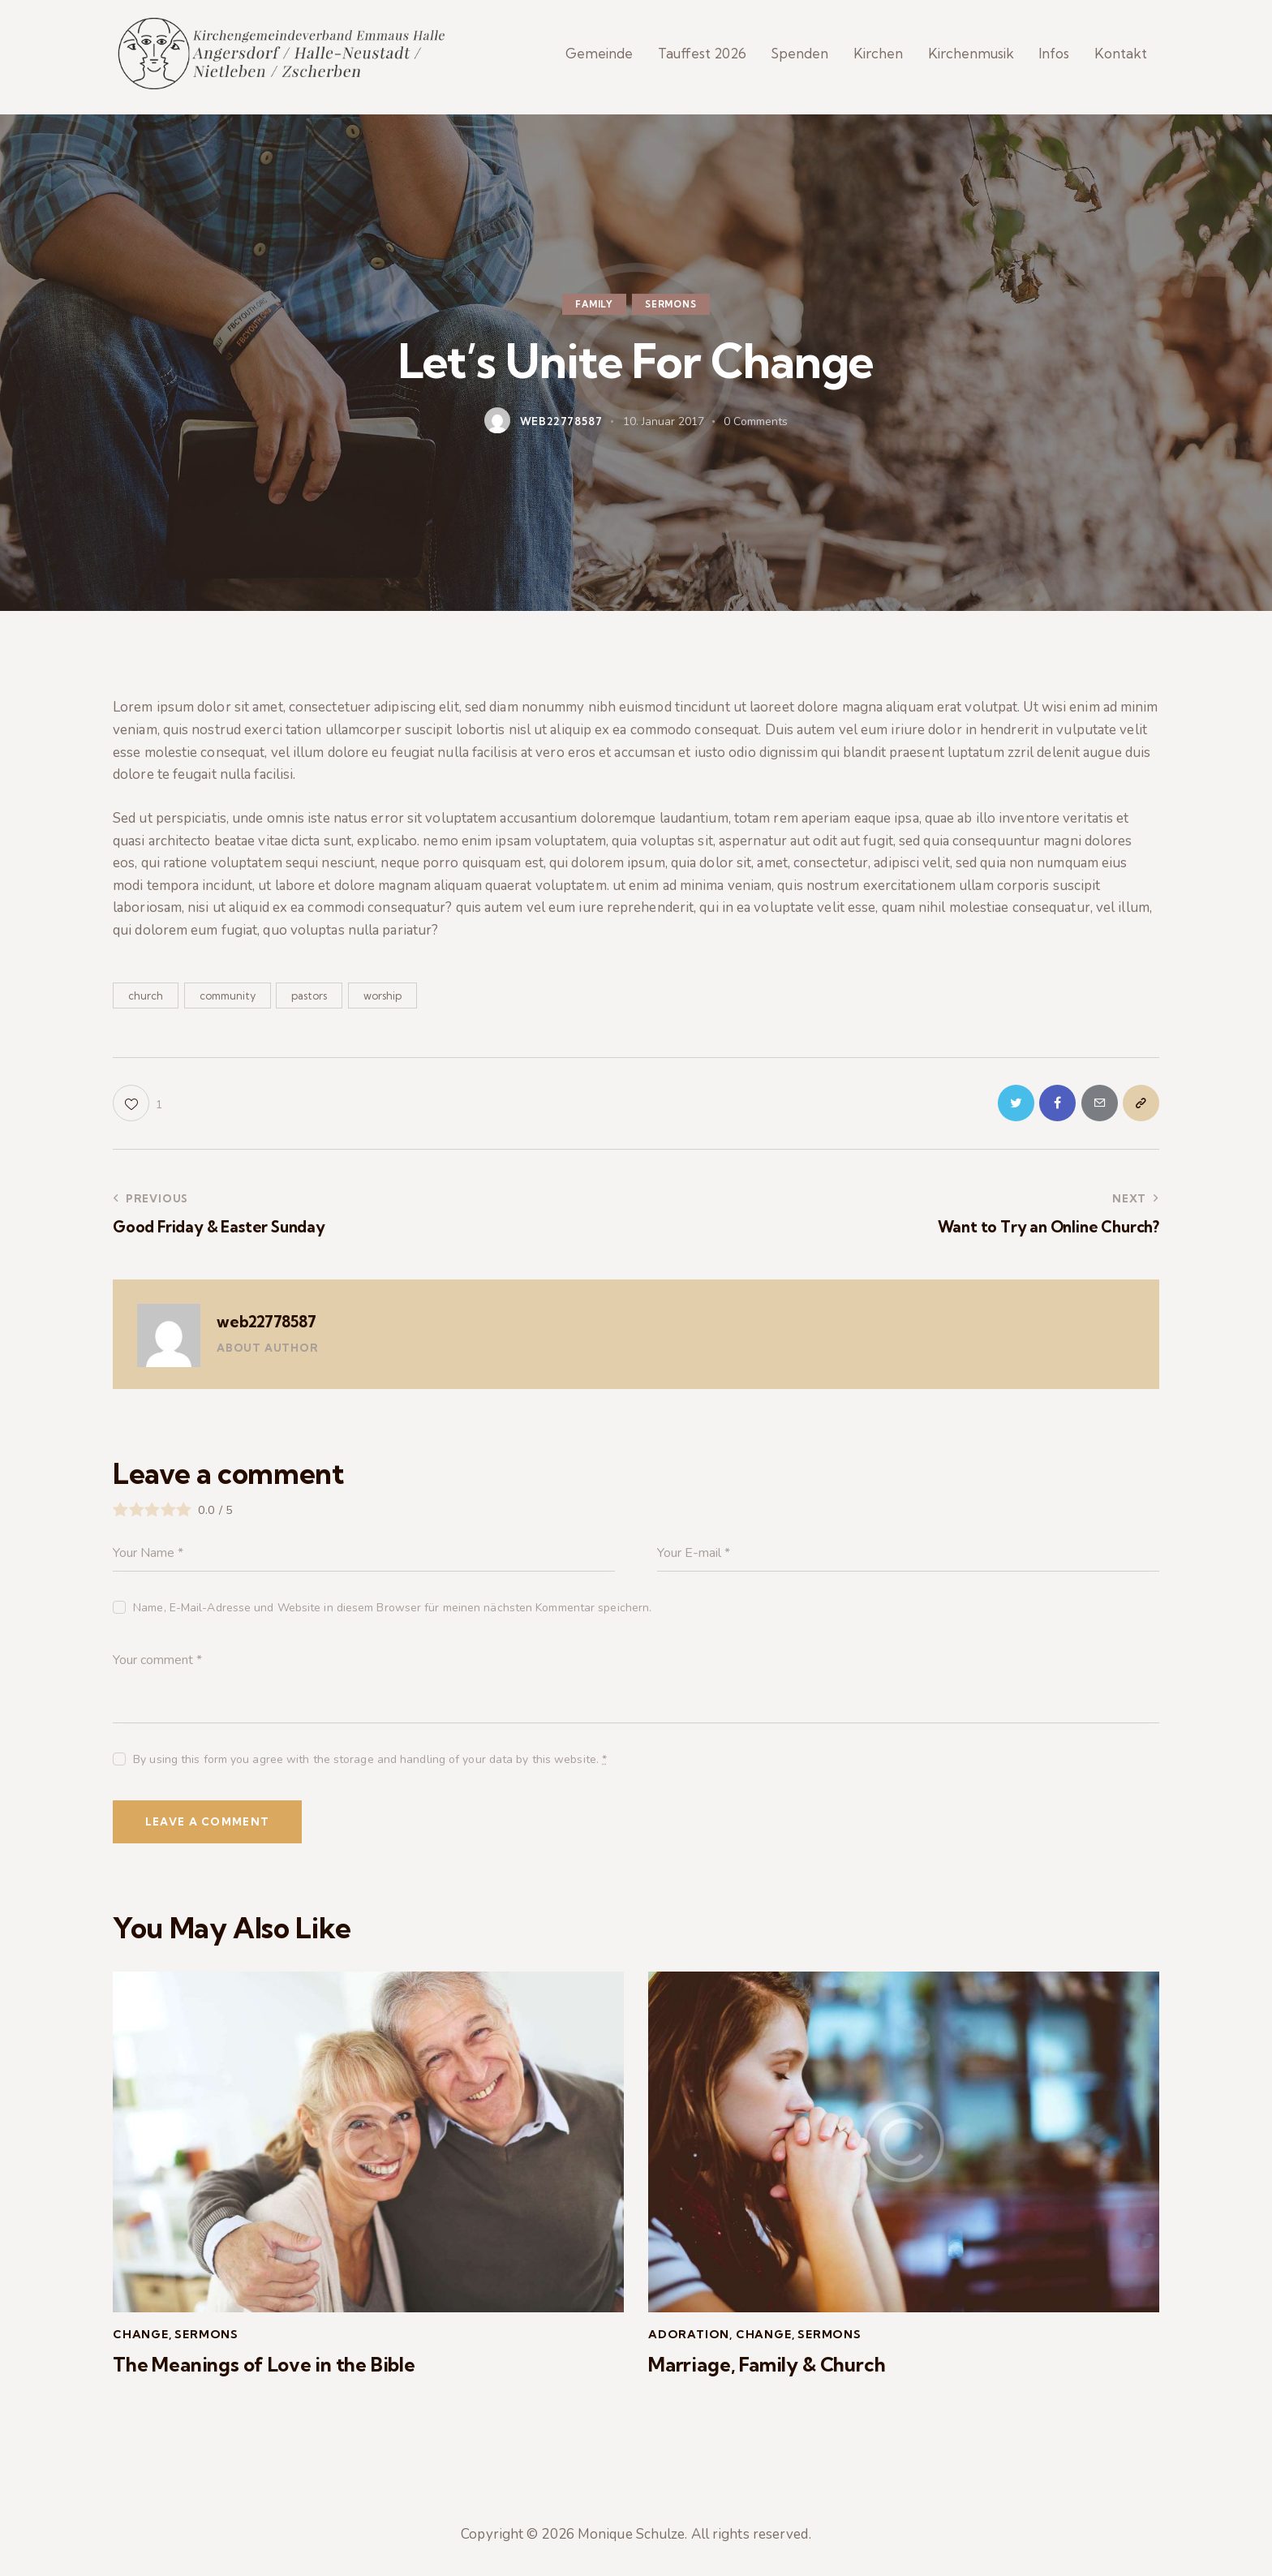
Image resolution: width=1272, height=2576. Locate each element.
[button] (137, 1112)
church (145, 1004)
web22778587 (266, 1331)
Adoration (688, 2344)
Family (594, 313)
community (228, 1004)
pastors (309, 1004)
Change (141, 2344)
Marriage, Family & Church (767, 2374)
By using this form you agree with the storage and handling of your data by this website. (370, 1769)
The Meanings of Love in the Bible (264, 2374)
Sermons (671, 313)
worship (382, 1004)
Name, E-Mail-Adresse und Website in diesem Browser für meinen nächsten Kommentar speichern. (392, 1616)
